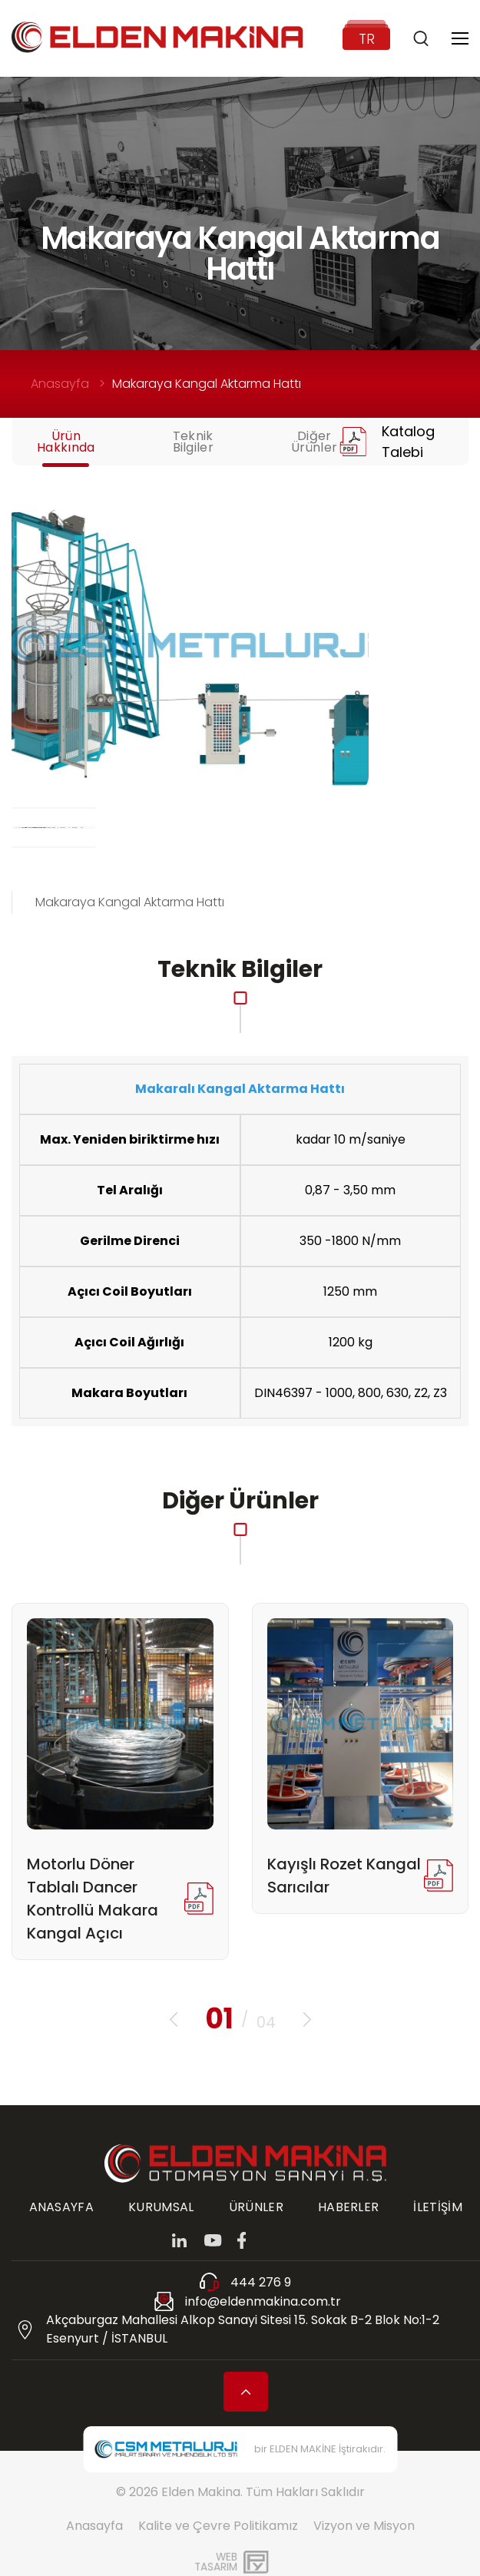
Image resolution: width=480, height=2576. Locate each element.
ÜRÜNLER (256, 2207)
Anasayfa (60, 383)
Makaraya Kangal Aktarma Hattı (206, 383)
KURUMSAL (161, 2207)
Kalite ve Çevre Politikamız (218, 2526)
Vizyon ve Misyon (364, 2526)
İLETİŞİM (437, 2207)
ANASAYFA (61, 2207)
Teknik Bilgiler (193, 441)
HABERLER (348, 2207)
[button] (173, 2019)
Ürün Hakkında (66, 441)
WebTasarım (215, 2561)
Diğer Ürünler (314, 441)
